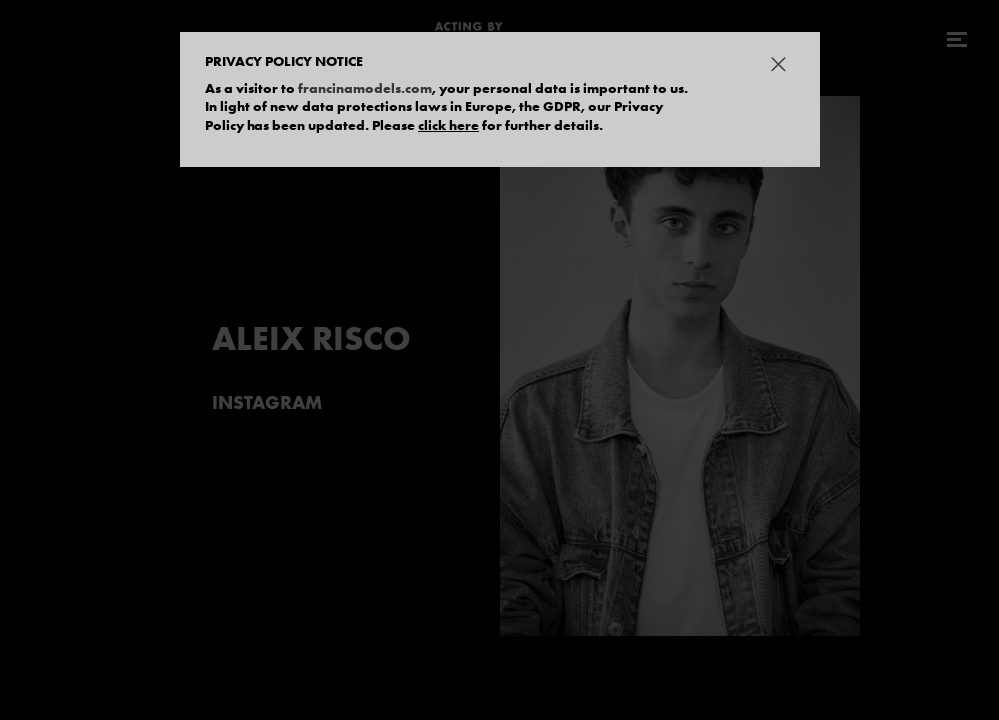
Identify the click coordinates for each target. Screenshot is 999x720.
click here (448, 125)
